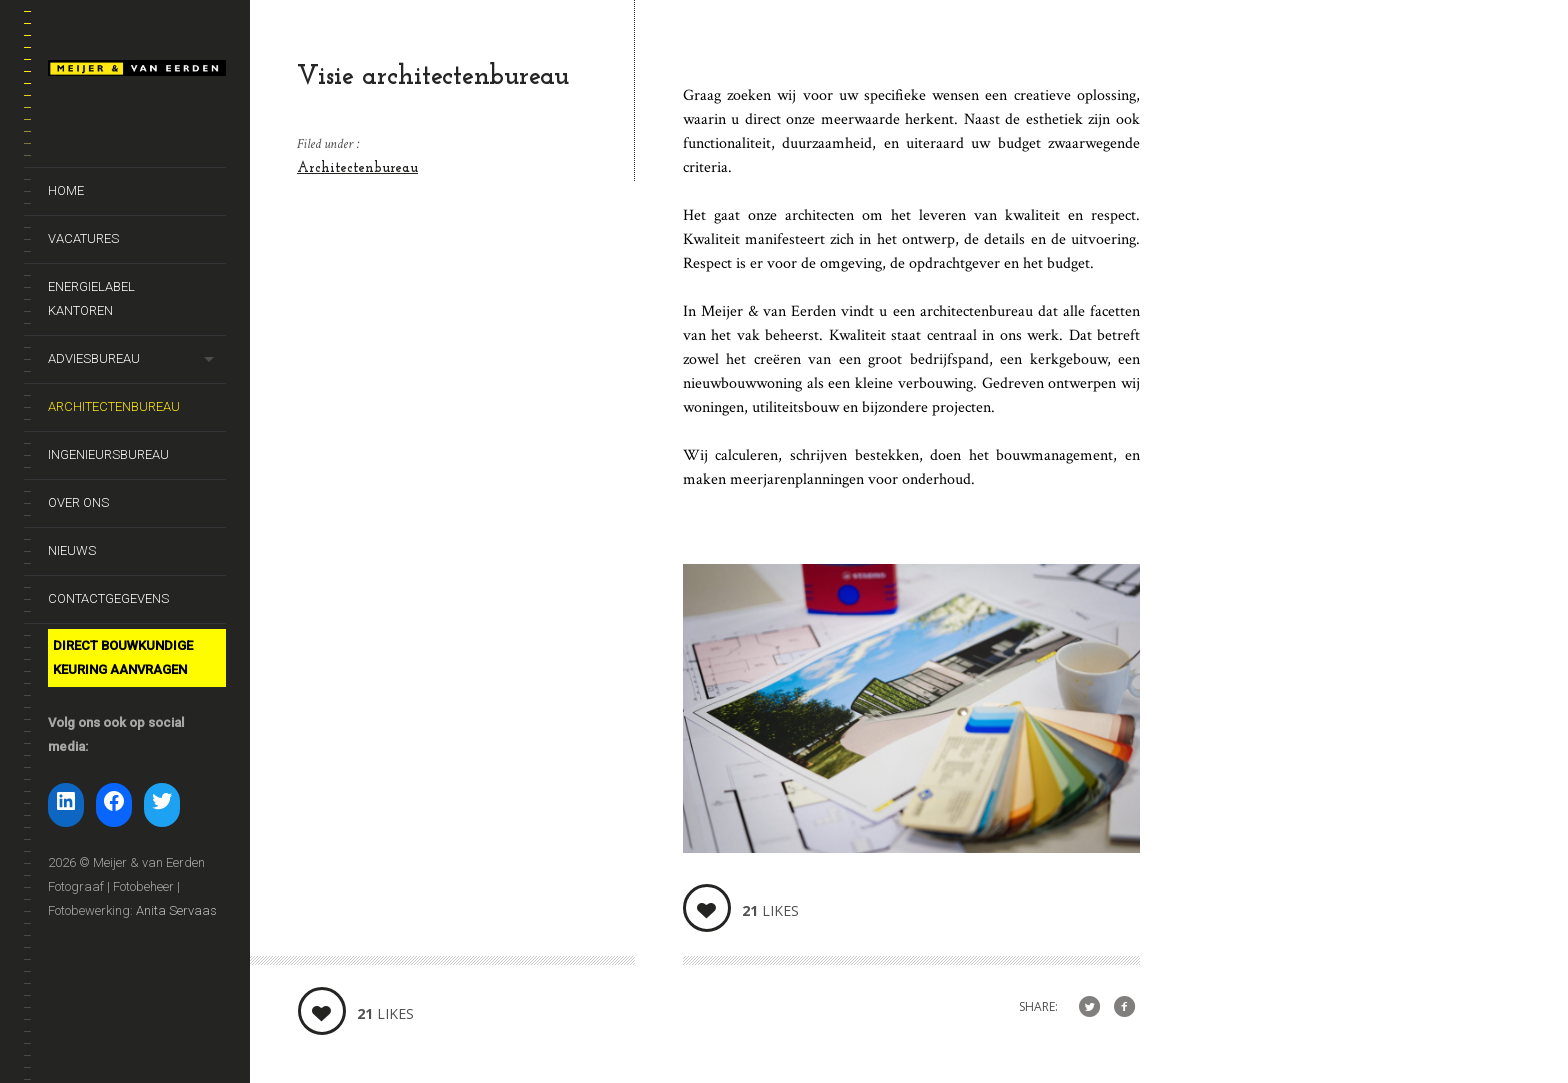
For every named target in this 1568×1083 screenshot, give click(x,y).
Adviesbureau (94, 358)
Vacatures (83, 238)
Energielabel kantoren (91, 298)
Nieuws (72, 550)
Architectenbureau (114, 406)
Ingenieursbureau (108, 454)
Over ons (78, 502)
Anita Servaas (176, 910)
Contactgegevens (108, 598)
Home (66, 190)
